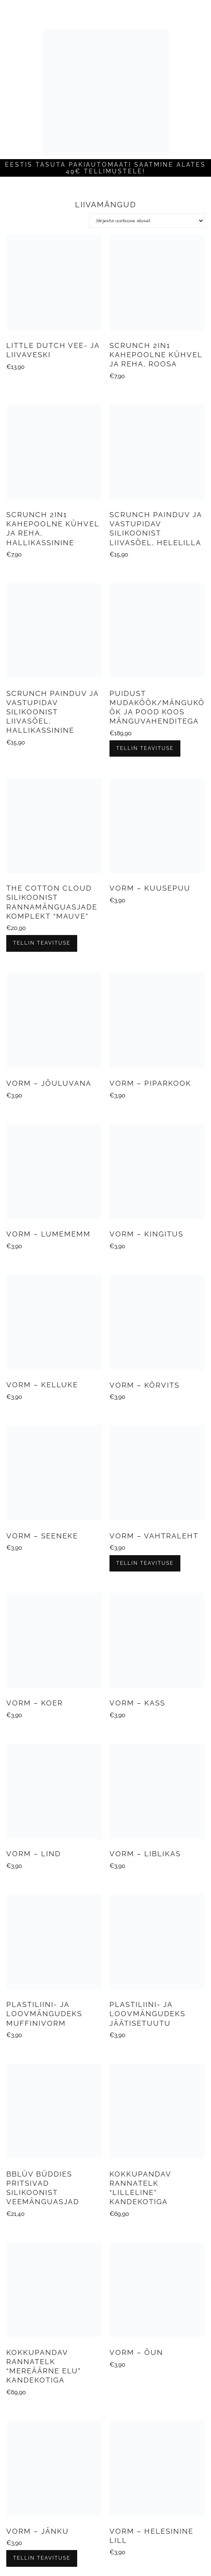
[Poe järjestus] (147, 221)
